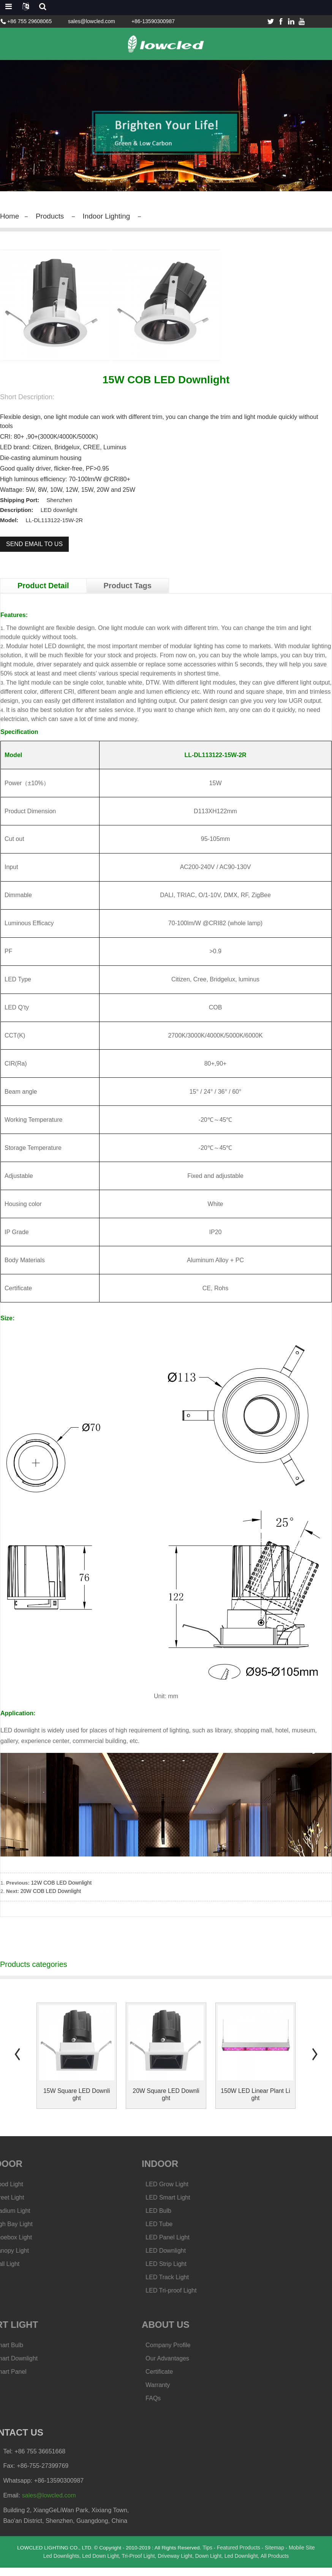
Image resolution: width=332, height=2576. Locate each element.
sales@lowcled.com (91, 21)
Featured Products (241, 2556)
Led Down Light (99, 2564)
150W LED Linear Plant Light (255, 2103)
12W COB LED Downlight (62, 1891)
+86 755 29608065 (29, 21)
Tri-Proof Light (138, 2564)
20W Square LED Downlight (166, 2103)
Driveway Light (175, 2564)
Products (52, 216)
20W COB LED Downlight (51, 1899)
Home (10, 216)
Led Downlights (60, 2564)
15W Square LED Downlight (76, 2103)
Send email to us (34, 543)
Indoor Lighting (110, 216)
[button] (17, 2062)
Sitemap (277, 2556)
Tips (210, 2556)
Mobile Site (305, 2556)
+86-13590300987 (153, 21)
